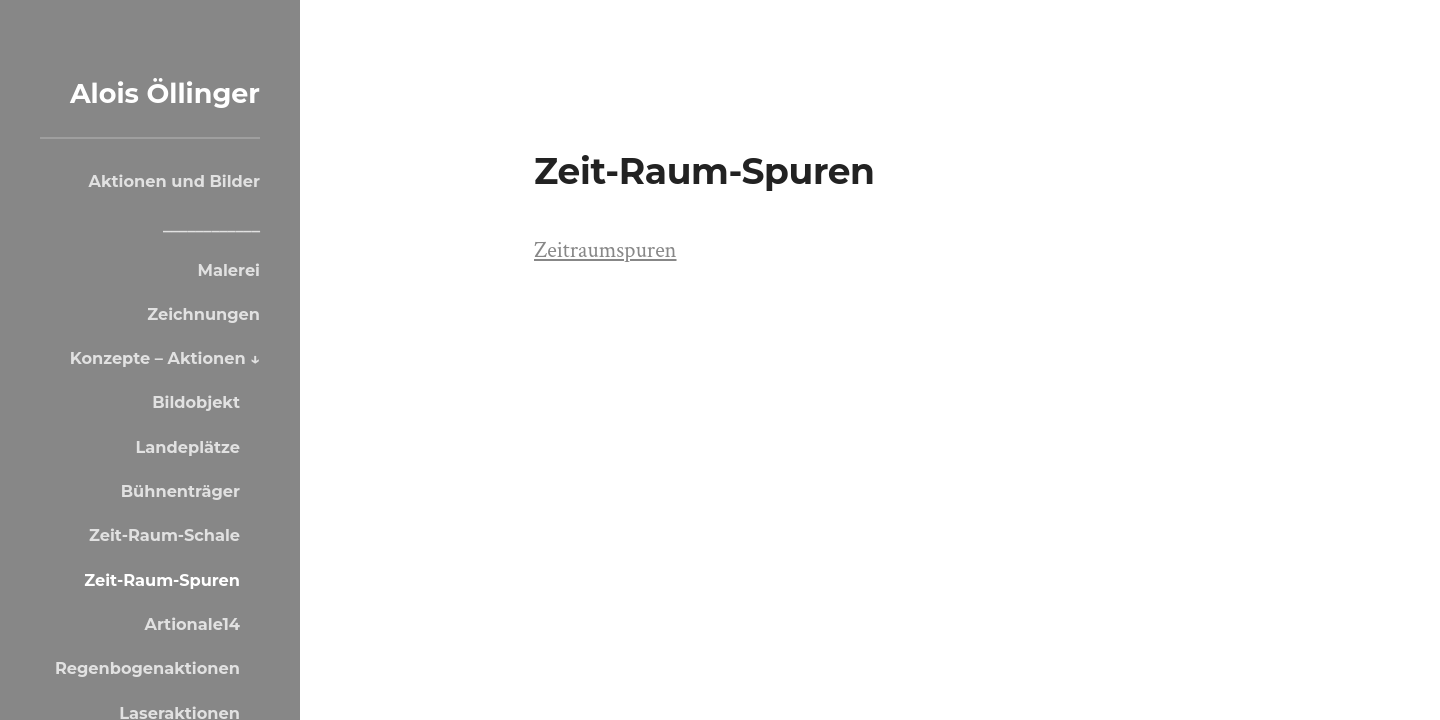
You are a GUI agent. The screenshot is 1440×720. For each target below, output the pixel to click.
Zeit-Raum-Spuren (162, 580)
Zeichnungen (203, 314)
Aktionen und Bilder (174, 181)
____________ (211, 225)
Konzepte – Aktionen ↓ (165, 358)
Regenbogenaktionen (147, 668)
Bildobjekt (196, 402)
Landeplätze (188, 447)
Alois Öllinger (165, 93)
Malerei (229, 270)
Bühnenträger (180, 491)
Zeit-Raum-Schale (164, 535)
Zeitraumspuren (605, 250)
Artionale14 (192, 624)
